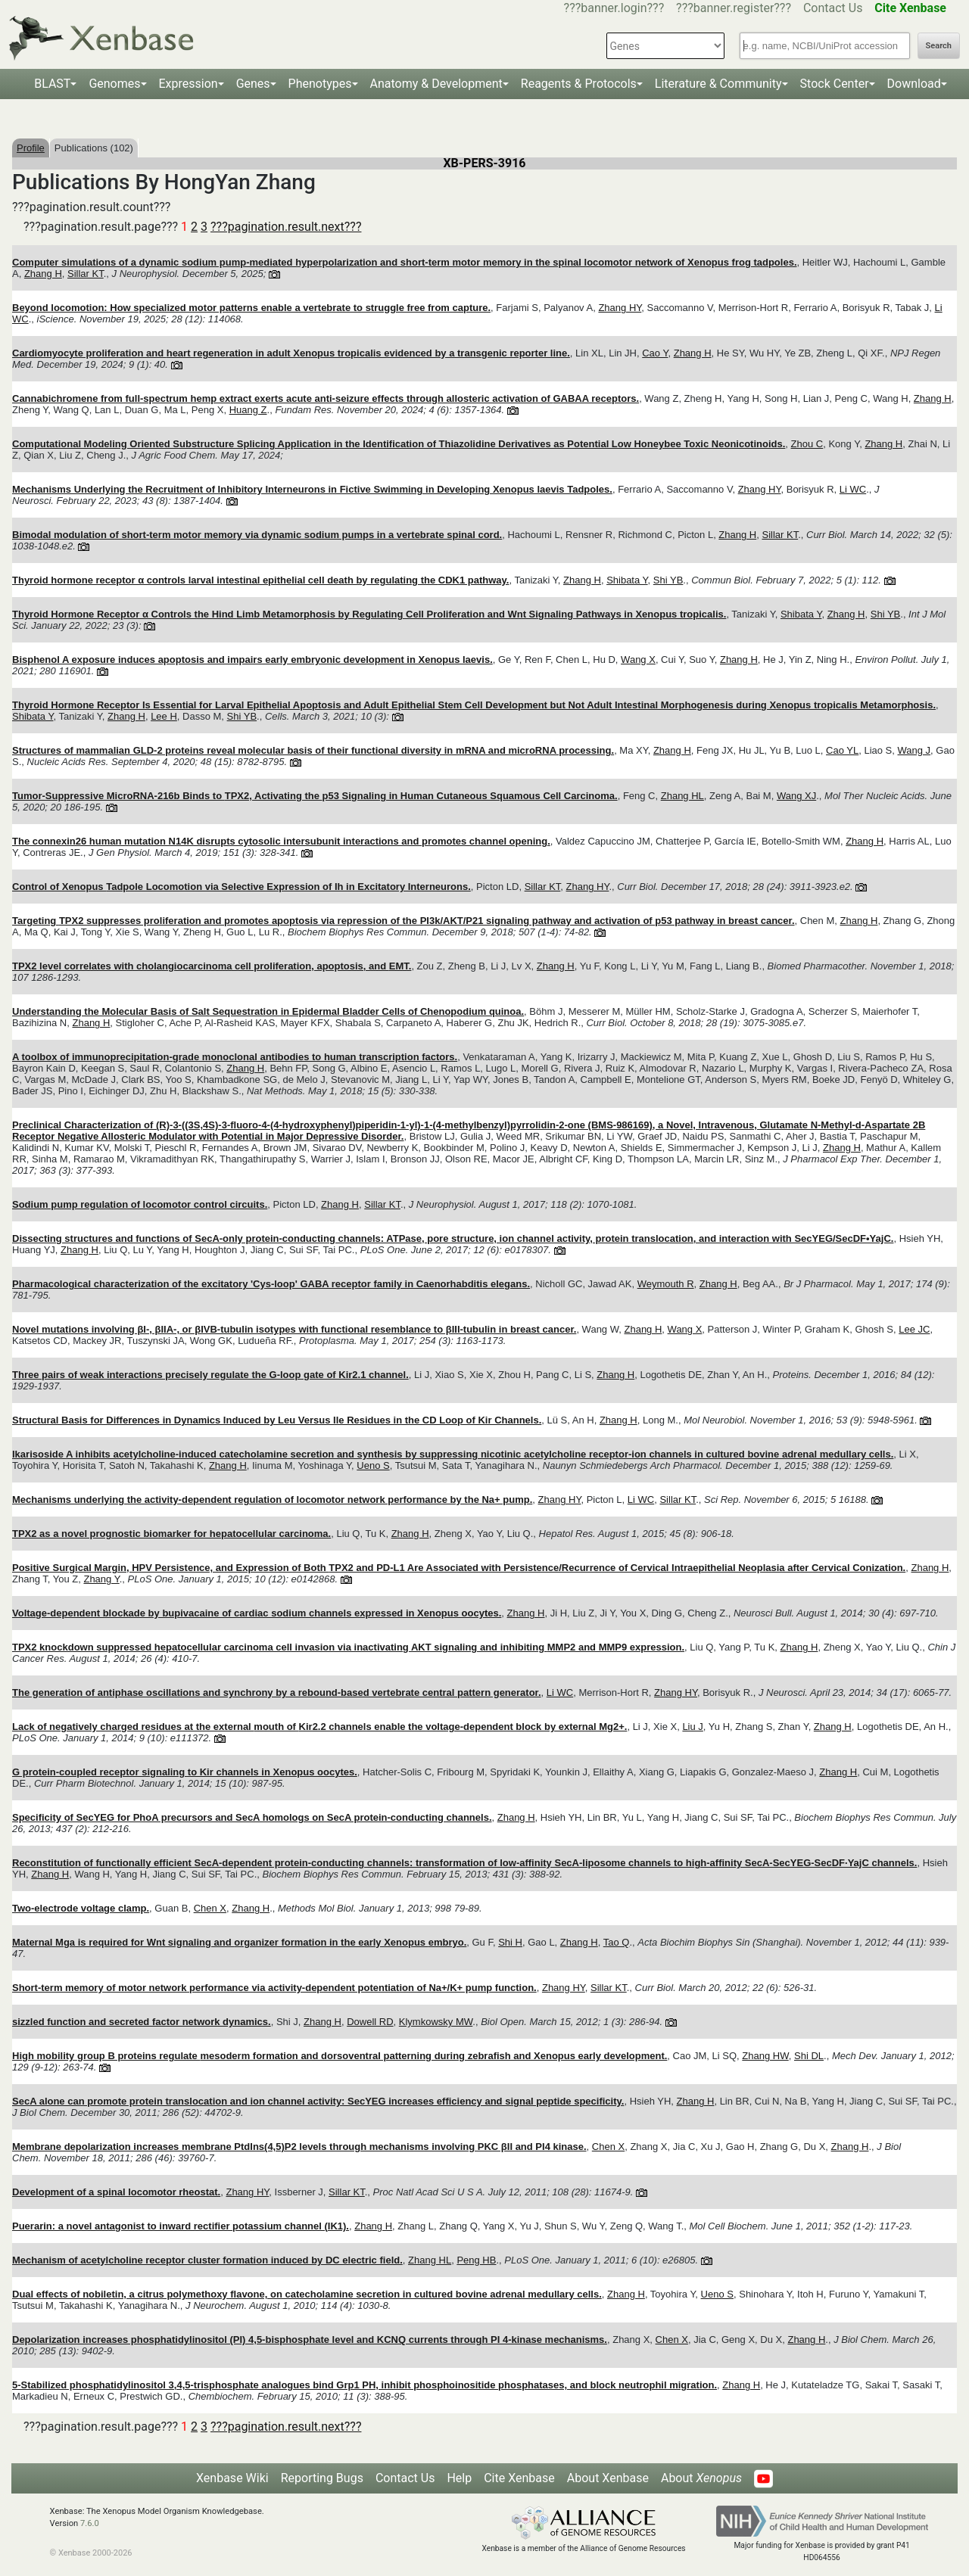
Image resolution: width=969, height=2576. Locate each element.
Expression (188, 83)
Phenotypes (320, 83)
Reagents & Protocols (579, 83)
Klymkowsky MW (436, 2021)
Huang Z (248, 409)
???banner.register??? (733, 8)
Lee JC (914, 1329)
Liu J (692, 1726)
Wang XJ (796, 795)
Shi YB (668, 580)
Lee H (164, 716)
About (701, 2478)
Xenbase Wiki (232, 2478)
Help (459, 2478)
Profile (31, 148)
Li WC (853, 489)
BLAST (52, 83)
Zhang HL (682, 795)
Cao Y (655, 353)
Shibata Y (626, 580)
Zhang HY (619, 307)
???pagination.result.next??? (285, 226)
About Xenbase (608, 2478)
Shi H (510, 1942)
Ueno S (373, 1465)
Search (939, 46)
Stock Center (834, 83)
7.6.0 (89, 2523)
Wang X (638, 659)
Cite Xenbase (519, 2478)
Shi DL (809, 2055)
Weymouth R (665, 1284)
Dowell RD (370, 2021)
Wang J (914, 750)
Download (914, 83)
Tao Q (616, 1942)
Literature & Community (718, 83)
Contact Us (833, 8)
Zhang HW (765, 2055)
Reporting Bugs (322, 2478)
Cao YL (842, 750)
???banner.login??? (614, 8)
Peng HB (476, 2260)
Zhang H (43, 273)
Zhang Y (101, 1579)
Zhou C (807, 444)
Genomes (114, 83)
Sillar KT (85, 273)
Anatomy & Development (436, 83)
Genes (253, 83)
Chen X (210, 1908)
